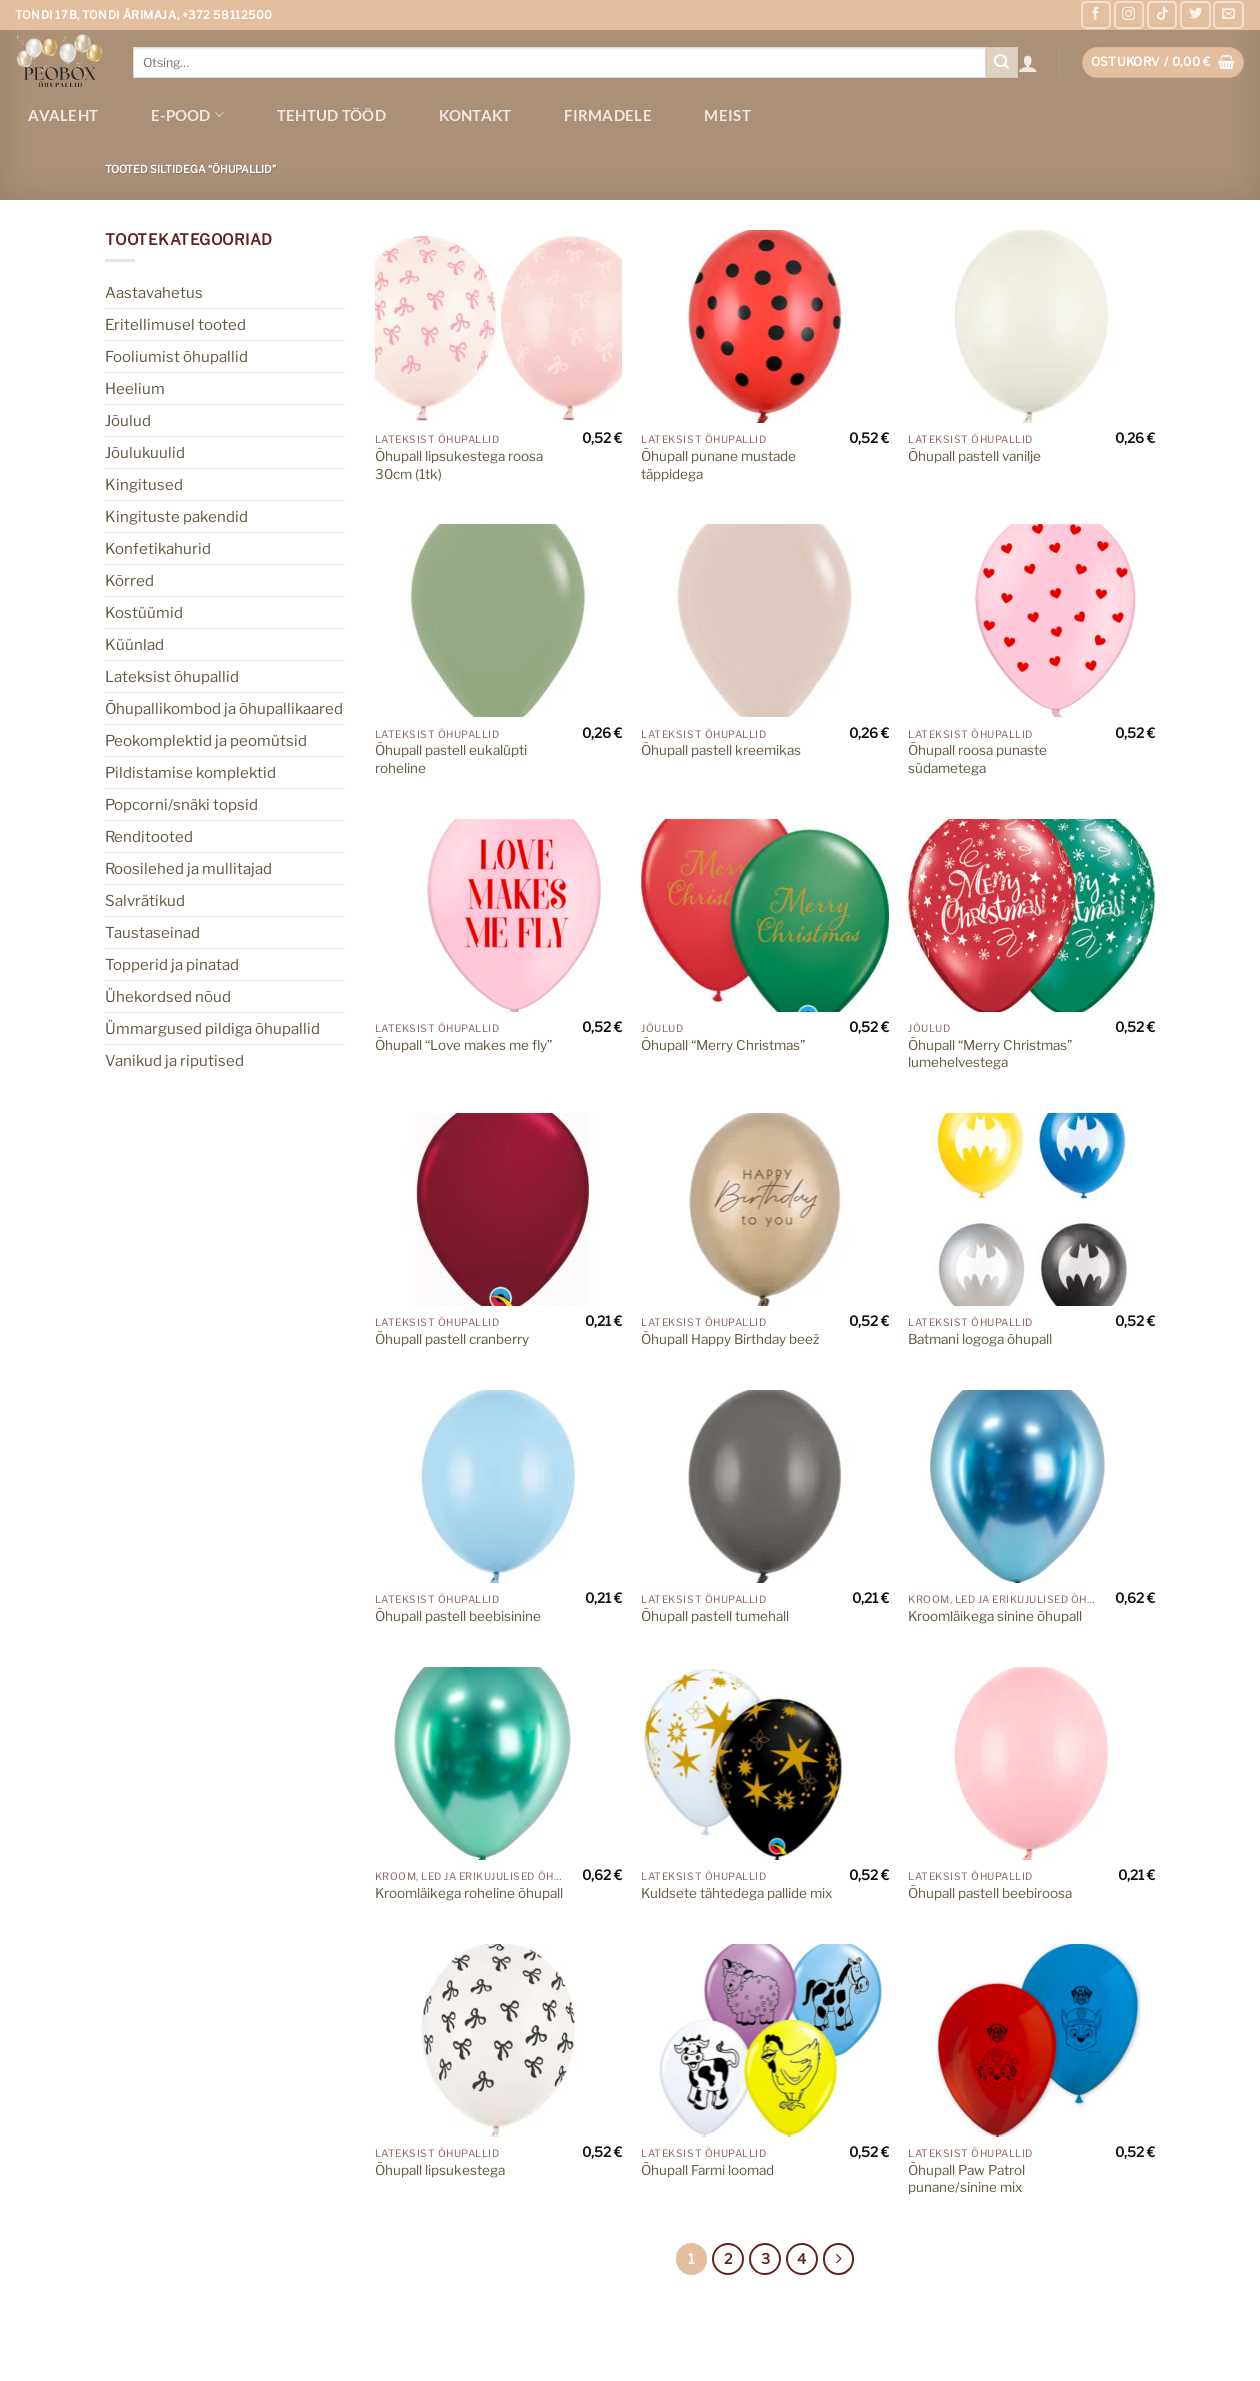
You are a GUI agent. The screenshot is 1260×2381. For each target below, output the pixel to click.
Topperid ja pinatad (172, 964)
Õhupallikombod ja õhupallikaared (224, 708)
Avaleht (63, 115)
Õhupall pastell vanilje (974, 456)
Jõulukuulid (145, 452)
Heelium (135, 388)
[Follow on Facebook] (1096, 15)
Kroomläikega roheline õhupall (469, 1893)
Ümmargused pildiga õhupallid (212, 1028)
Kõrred (129, 580)
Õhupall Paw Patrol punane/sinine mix (966, 2179)
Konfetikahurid (158, 548)
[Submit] (1002, 63)
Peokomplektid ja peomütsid (206, 740)
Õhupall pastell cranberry (452, 1339)
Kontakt (475, 115)
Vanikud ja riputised (174, 1060)
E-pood (187, 114)
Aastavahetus (154, 292)
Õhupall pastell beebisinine (458, 1616)
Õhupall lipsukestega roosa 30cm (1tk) (459, 465)
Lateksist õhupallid (172, 676)
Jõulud (128, 420)
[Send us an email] (1228, 15)
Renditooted (149, 836)
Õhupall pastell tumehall (715, 1616)
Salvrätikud (145, 900)
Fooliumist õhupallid (176, 356)
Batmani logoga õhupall (980, 1339)
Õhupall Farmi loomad (707, 2170)
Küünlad (134, 644)
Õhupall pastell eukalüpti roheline (451, 759)
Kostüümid (144, 612)
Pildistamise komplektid (190, 772)
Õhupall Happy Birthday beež (730, 1339)
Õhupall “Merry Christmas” (723, 1045)
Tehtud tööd (331, 115)
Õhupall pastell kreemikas (721, 750)
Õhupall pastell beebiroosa (990, 1893)
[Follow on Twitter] (1195, 15)
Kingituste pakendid (176, 516)
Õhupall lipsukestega (440, 2170)
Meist (727, 115)
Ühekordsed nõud (168, 996)
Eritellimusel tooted (175, 324)
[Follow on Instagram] (1129, 15)
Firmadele (608, 115)
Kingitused (144, 484)
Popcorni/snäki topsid (181, 804)
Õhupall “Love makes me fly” (463, 1045)
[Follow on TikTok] (1162, 15)
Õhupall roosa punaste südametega (977, 759)
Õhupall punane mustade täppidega (718, 465)
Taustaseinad (152, 932)
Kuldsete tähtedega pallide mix (736, 1893)
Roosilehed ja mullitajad (188, 868)
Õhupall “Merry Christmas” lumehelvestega (990, 1054)
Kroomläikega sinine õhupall (995, 1616)
